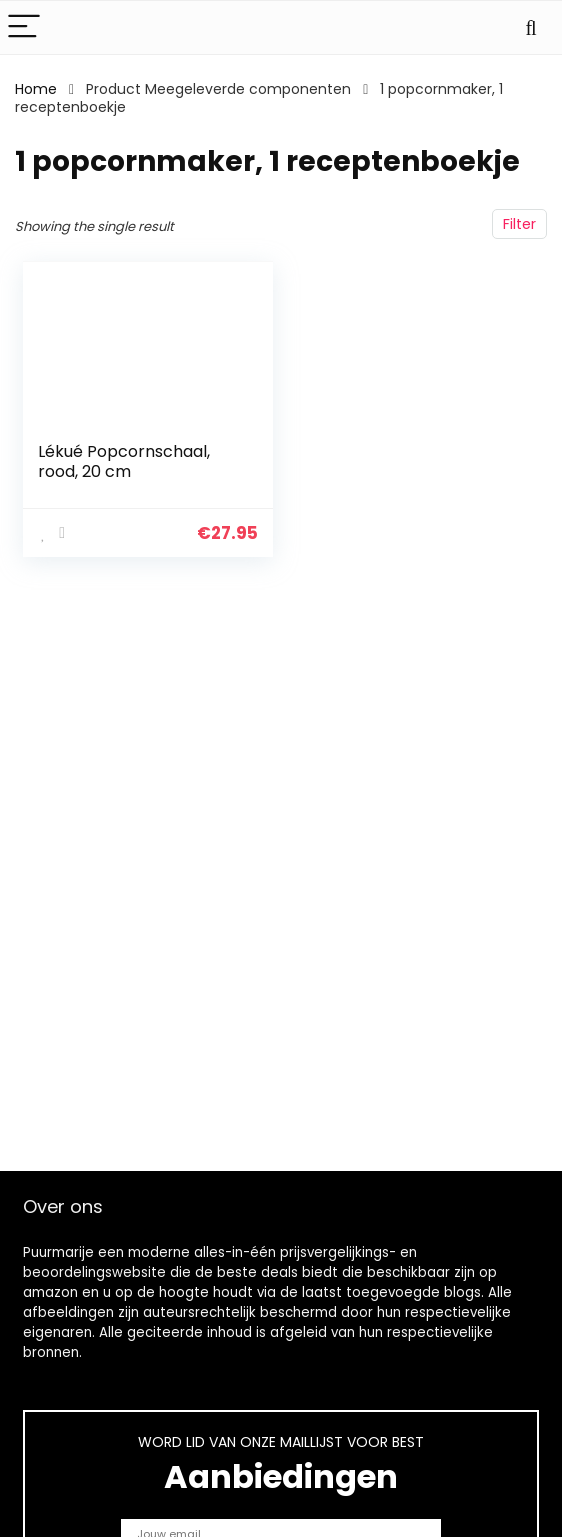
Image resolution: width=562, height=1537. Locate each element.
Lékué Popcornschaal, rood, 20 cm (124, 461)
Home (36, 89)
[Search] (531, 27)
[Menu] (24, 27)
